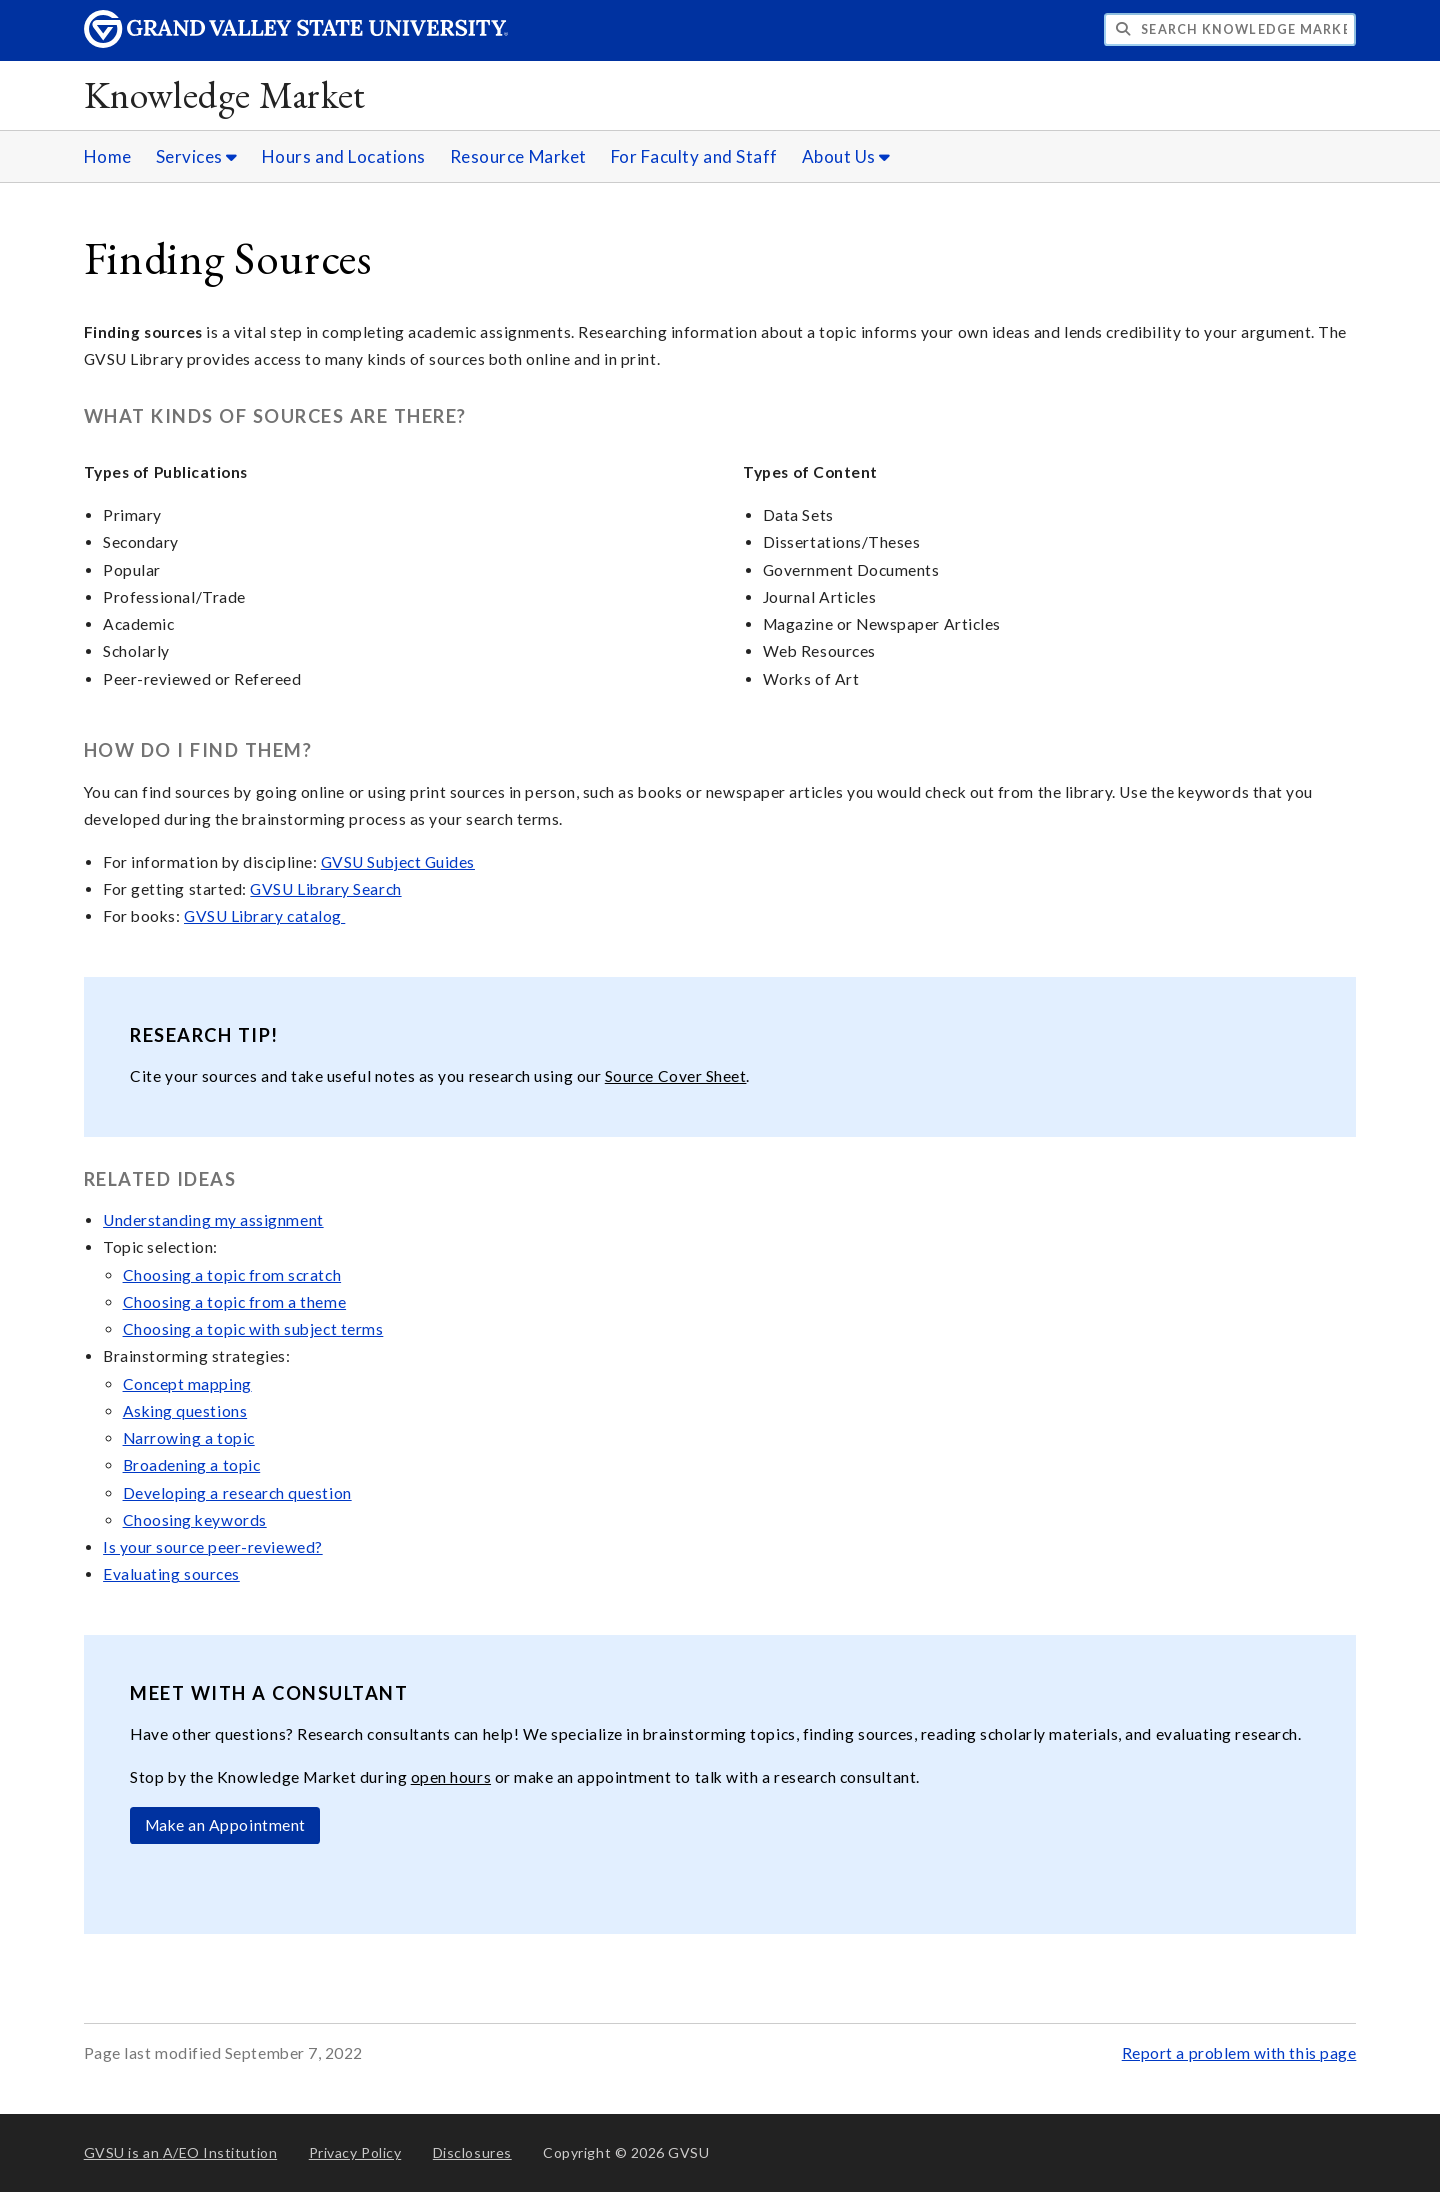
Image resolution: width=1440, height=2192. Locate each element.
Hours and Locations (344, 156)
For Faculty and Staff (694, 156)
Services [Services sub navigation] (197, 156)
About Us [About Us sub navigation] (846, 156)
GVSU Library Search (325, 889)
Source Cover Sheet (676, 1076)
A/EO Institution (181, 2152)
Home (108, 156)
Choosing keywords (195, 1520)
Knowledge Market (225, 94)
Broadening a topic (192, 1465)
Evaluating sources (171, 1574)
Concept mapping (187, 1384)
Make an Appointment (225, 1825)
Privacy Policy (355, 2152)
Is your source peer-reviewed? (213, 1547)
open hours (451, 1777)
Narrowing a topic (189, 1438)
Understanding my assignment (213, 1220)
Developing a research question (237, 1493)
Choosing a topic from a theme (235, 1302)
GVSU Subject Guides (398, 862)
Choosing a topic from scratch (232, 1275)
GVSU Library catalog (264, 916)
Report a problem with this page (1239, 2053)
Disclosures (472, 2152)
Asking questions (185, 1411)
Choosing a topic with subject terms (253, 1329)
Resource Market (518, 156)
